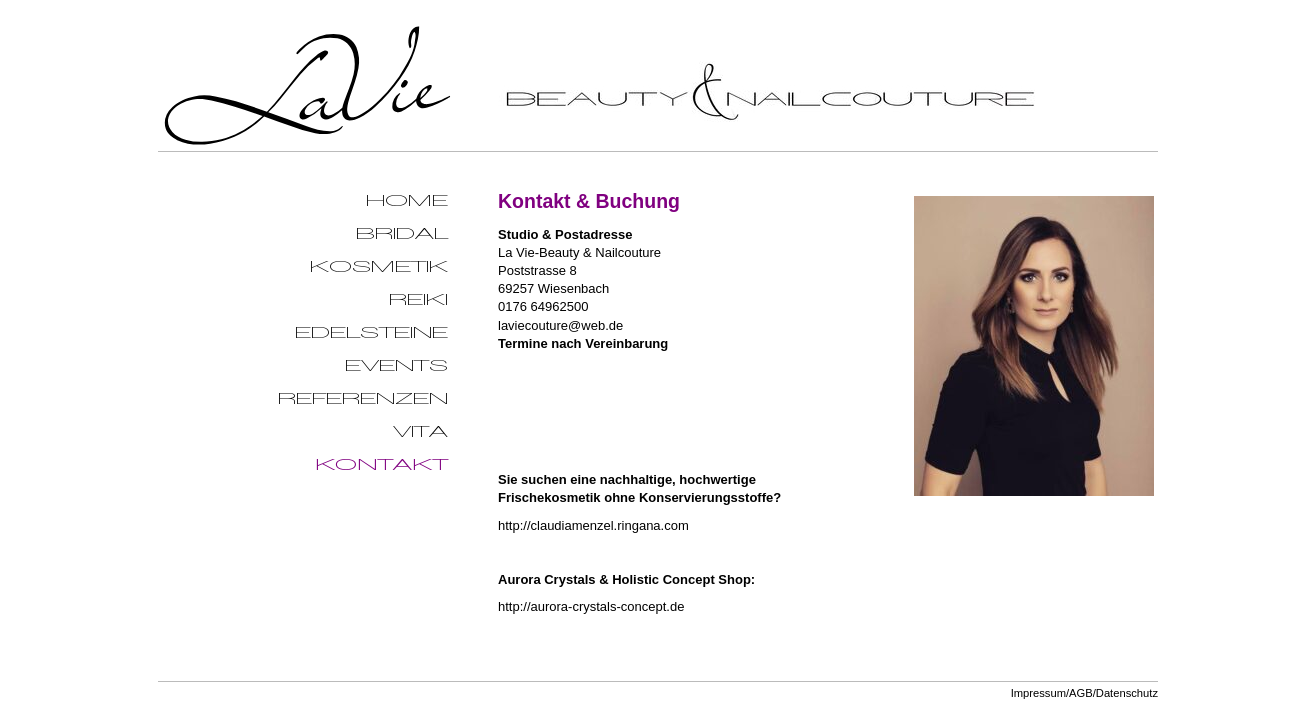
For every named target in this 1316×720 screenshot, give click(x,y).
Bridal (402, 233)
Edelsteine (371, 332)
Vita (420, 431)
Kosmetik (379, 266)
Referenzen (363, 398)
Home (407, 200)
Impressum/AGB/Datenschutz (1084, 693)
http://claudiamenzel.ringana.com (593, 525)
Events (396, 365)
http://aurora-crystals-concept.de (591, 606)
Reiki (418, 299)
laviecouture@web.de (560, 325)
